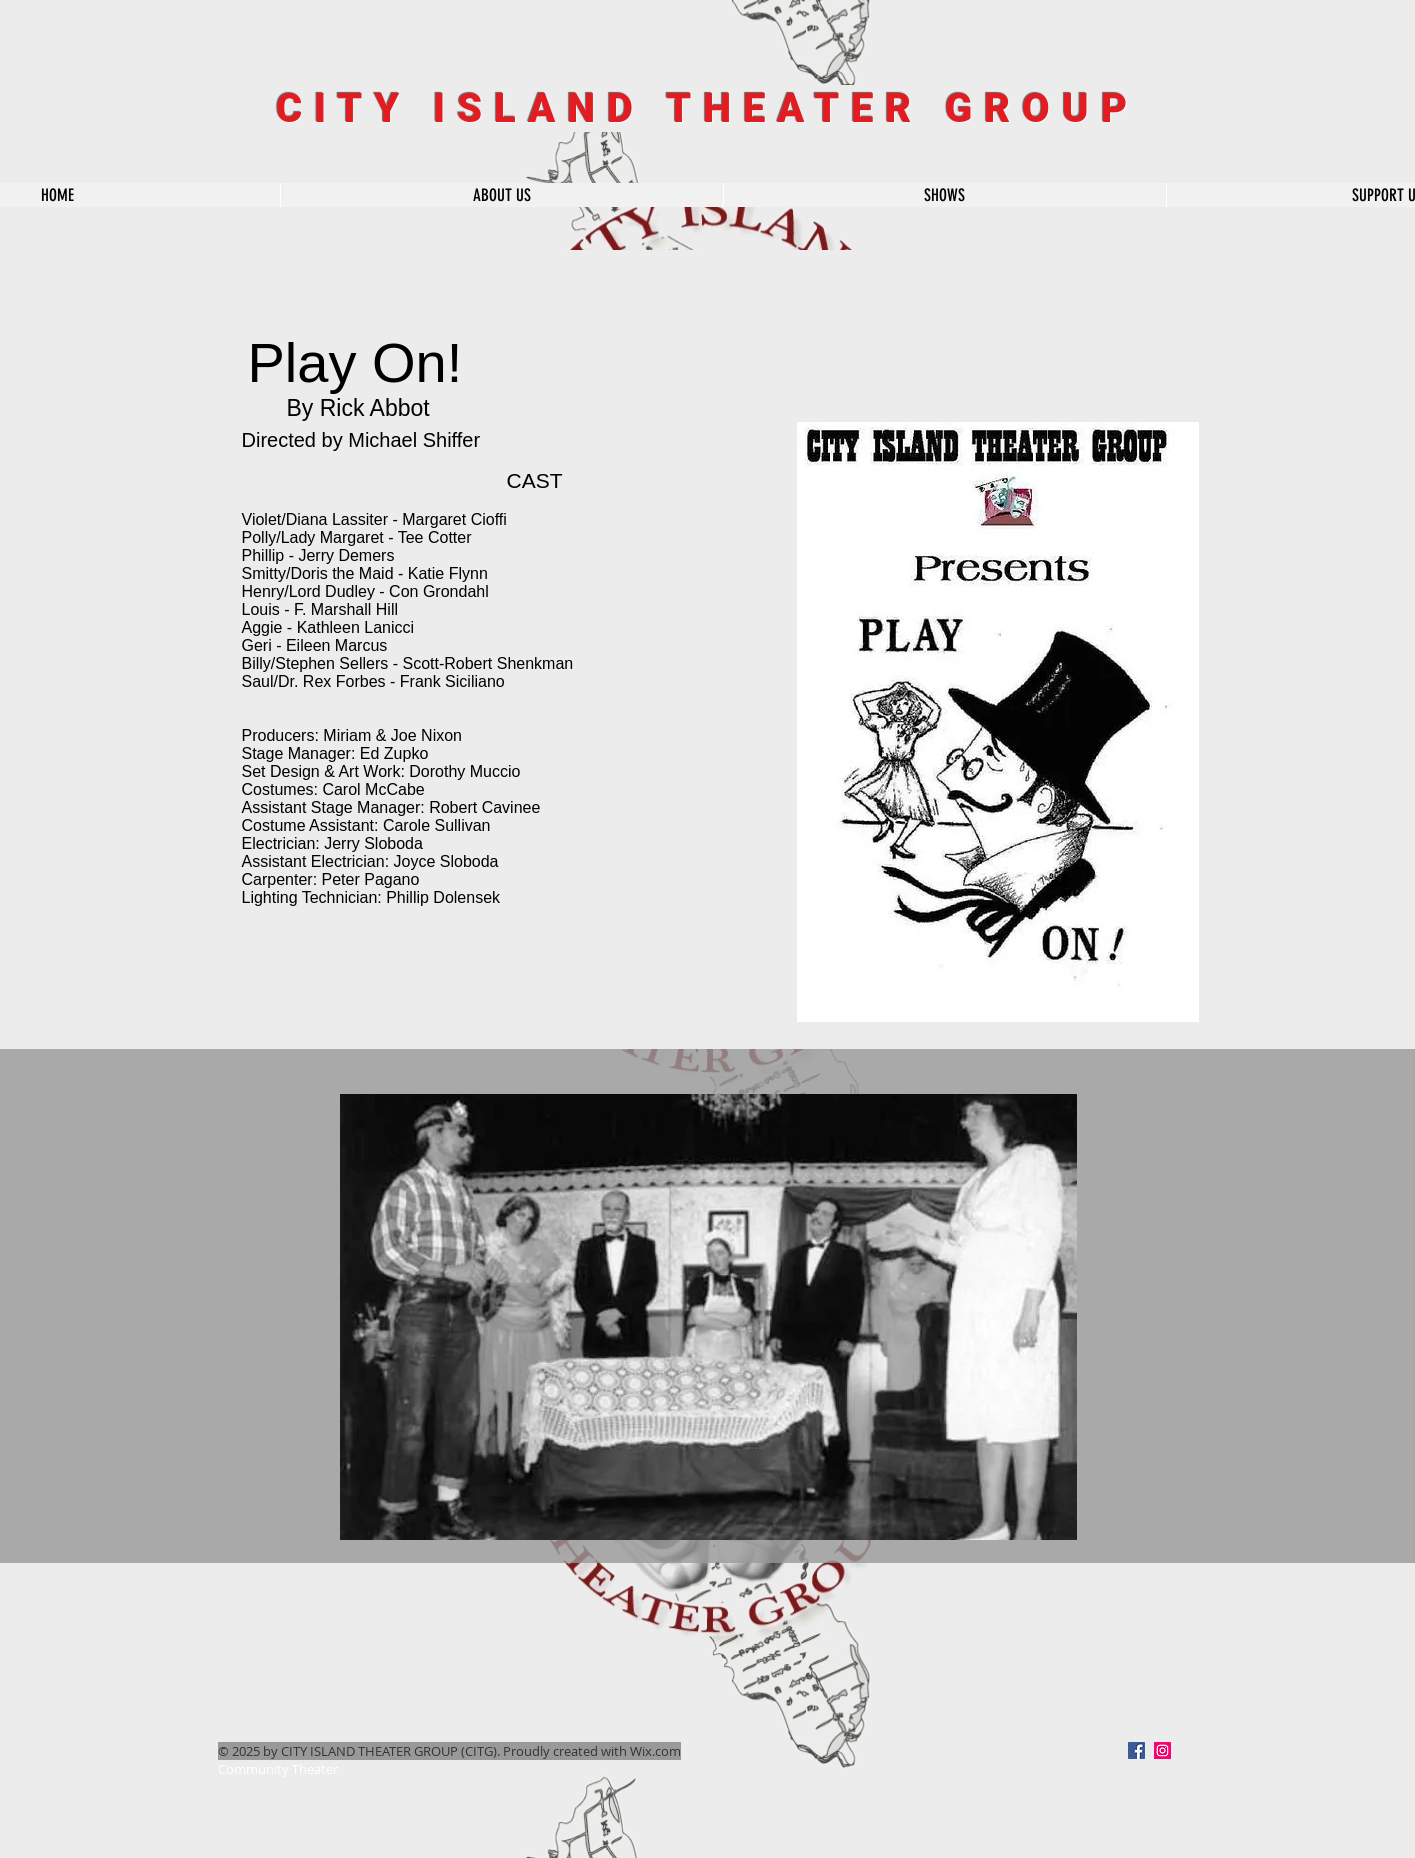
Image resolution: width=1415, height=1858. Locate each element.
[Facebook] (1136, 1750)
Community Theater (278, 1769)
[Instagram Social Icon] (1162, 1750)
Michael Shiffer (414, 440)
